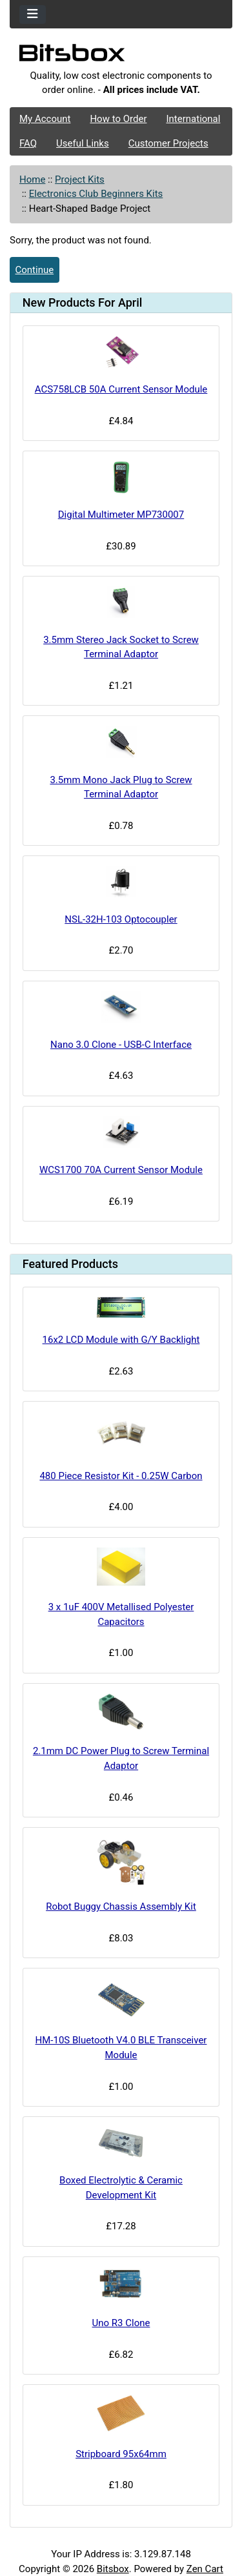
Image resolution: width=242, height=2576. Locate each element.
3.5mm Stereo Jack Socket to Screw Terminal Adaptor (121, 647)
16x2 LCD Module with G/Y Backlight (121, 1339)
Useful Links (82, 143)
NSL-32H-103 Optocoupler (121, 919)
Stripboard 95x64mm (121, 2454)
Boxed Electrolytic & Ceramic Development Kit (121, 2187)
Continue (34, 270)
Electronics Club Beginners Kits (96, 193)
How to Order (118, 119)
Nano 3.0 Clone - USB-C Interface (121, 1044)
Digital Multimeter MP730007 (121, 514)
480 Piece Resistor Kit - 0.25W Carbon (120, 1476)
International (193, 119)
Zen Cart (205, 2569)
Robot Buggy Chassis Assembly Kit (121, 1906)
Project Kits (80, 179)
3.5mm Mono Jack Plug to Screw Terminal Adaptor (121, 787)
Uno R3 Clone (121, 2323)
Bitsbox (113, 2569)
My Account (44, 119)
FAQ (28, 143)
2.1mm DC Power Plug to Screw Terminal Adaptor (121, 1758)
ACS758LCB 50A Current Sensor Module (121, 389)
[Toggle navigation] (32, 14)
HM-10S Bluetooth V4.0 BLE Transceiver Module (121, 2047)
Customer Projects (168, 143)
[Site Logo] (121, 56)
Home (32, 179)
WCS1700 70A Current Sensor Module (121, 1170)
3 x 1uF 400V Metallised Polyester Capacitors (121, 1614)
